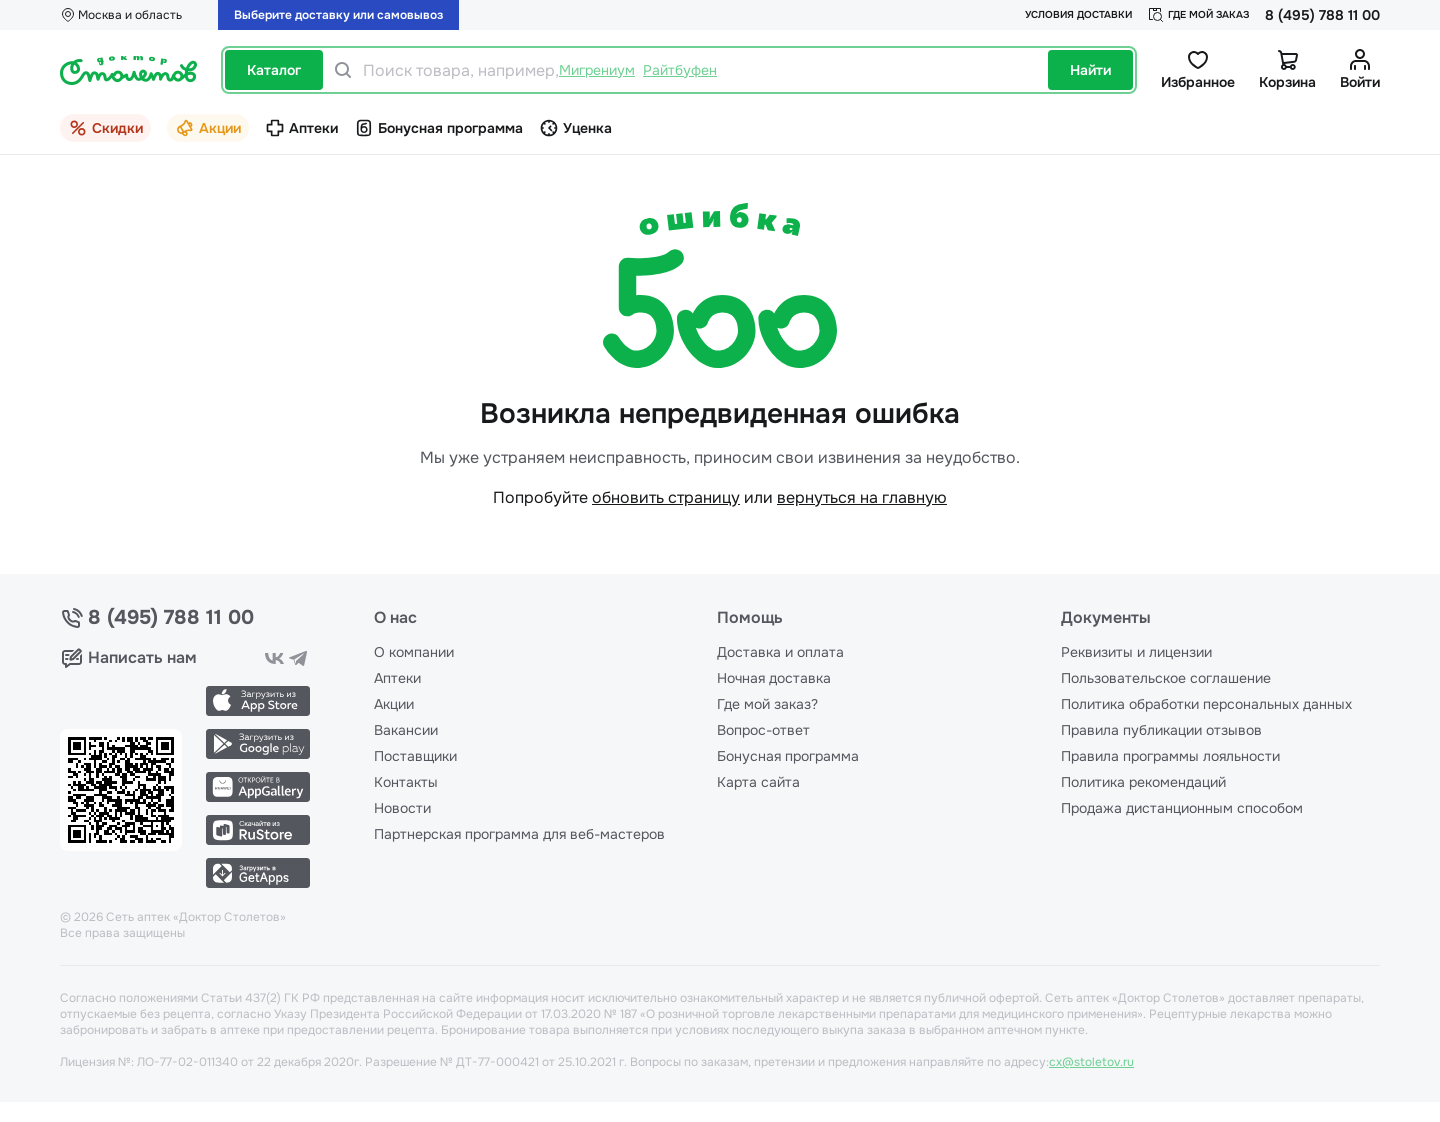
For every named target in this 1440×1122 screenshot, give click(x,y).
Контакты (406, 782)
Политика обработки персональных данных (1206, 704)
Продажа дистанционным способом (1182, 808)
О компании (414, 652)
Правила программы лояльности (1170, 756)
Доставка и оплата (780, 652)
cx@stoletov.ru (1091, 1062)
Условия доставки (1078, 14)
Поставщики (415, 756)
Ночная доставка (774, 678)
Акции (394, 704)
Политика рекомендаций (1143, 782)
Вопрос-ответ (763, 730)
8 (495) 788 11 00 (1322, 15)
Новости (402, 808)
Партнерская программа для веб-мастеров (519, 834)
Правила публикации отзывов (1161, 730)
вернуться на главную (862, 497)
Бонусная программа (788, 756)
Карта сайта (758, 782)
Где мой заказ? (767, 704)
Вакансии (406, 730)
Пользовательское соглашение (1166, 678)
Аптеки (397, 678)
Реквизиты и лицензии (1136, 652)
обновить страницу (666, 497)
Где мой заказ (1198, 15)
